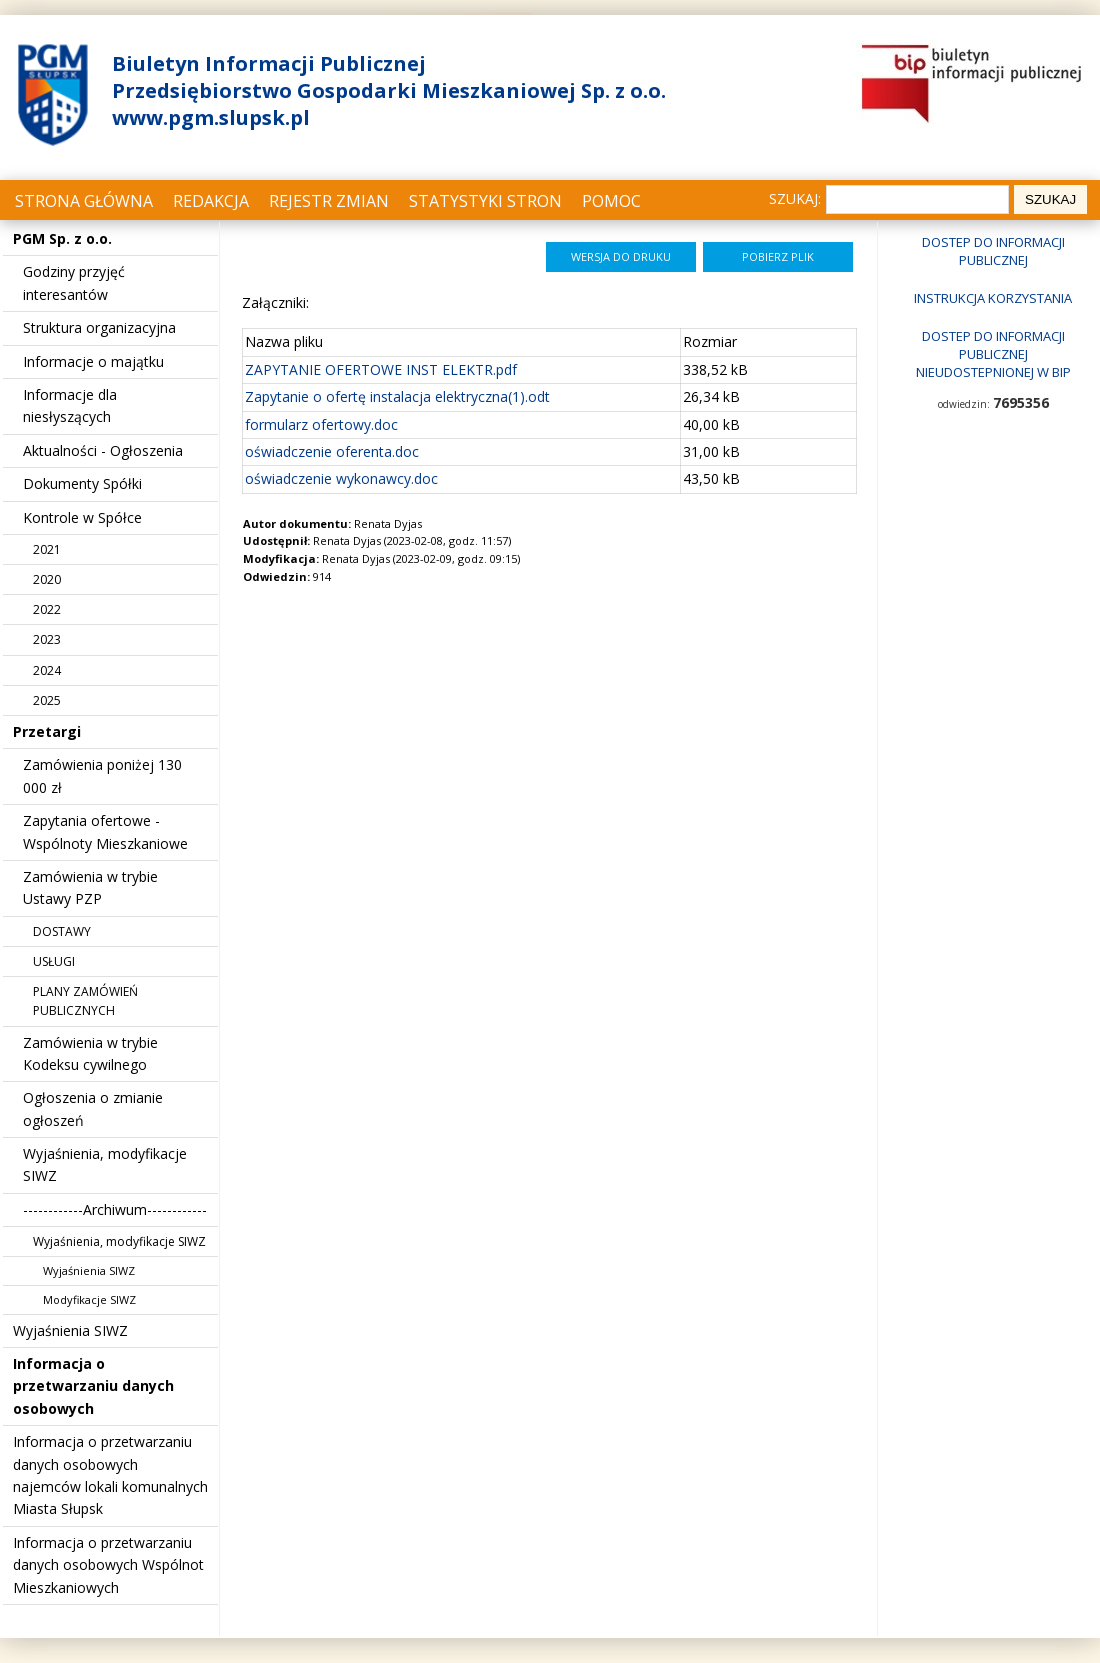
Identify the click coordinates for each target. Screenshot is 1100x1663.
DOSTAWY (62, 931)
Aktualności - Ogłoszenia (103, 450)
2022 (47, 609)
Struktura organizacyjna (99, 327)
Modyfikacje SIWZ (89, 1299)
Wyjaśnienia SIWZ (89, 1270)
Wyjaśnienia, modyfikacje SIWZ (119, 1241)
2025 (47, 700)
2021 (47, 549)
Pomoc (611, 201)
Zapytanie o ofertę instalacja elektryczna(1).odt (397, 396)
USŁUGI (54, 961)
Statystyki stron (485, 201)
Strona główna (84, 201)
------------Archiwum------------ (115, 1209)
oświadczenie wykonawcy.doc (341, 478)
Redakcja (211, 201)
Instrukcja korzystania (993, 298)
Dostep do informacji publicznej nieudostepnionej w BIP (993, 354)
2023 (47, 639)
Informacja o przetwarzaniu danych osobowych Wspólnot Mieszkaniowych (108, 1565)
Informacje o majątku (93, 361)
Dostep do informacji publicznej (993, 251)
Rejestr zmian (329, 201)
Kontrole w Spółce (82, 517)
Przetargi (47, 731)
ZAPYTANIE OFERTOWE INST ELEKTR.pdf (381, 369)
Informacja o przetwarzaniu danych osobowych (93, 1386)
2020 (47, 579)
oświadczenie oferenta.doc (332, 451)
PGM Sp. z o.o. (62, 238)
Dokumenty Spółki (82, 483)
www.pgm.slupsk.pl (211, 117)
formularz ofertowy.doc (321, 424)
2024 (47, 670)
